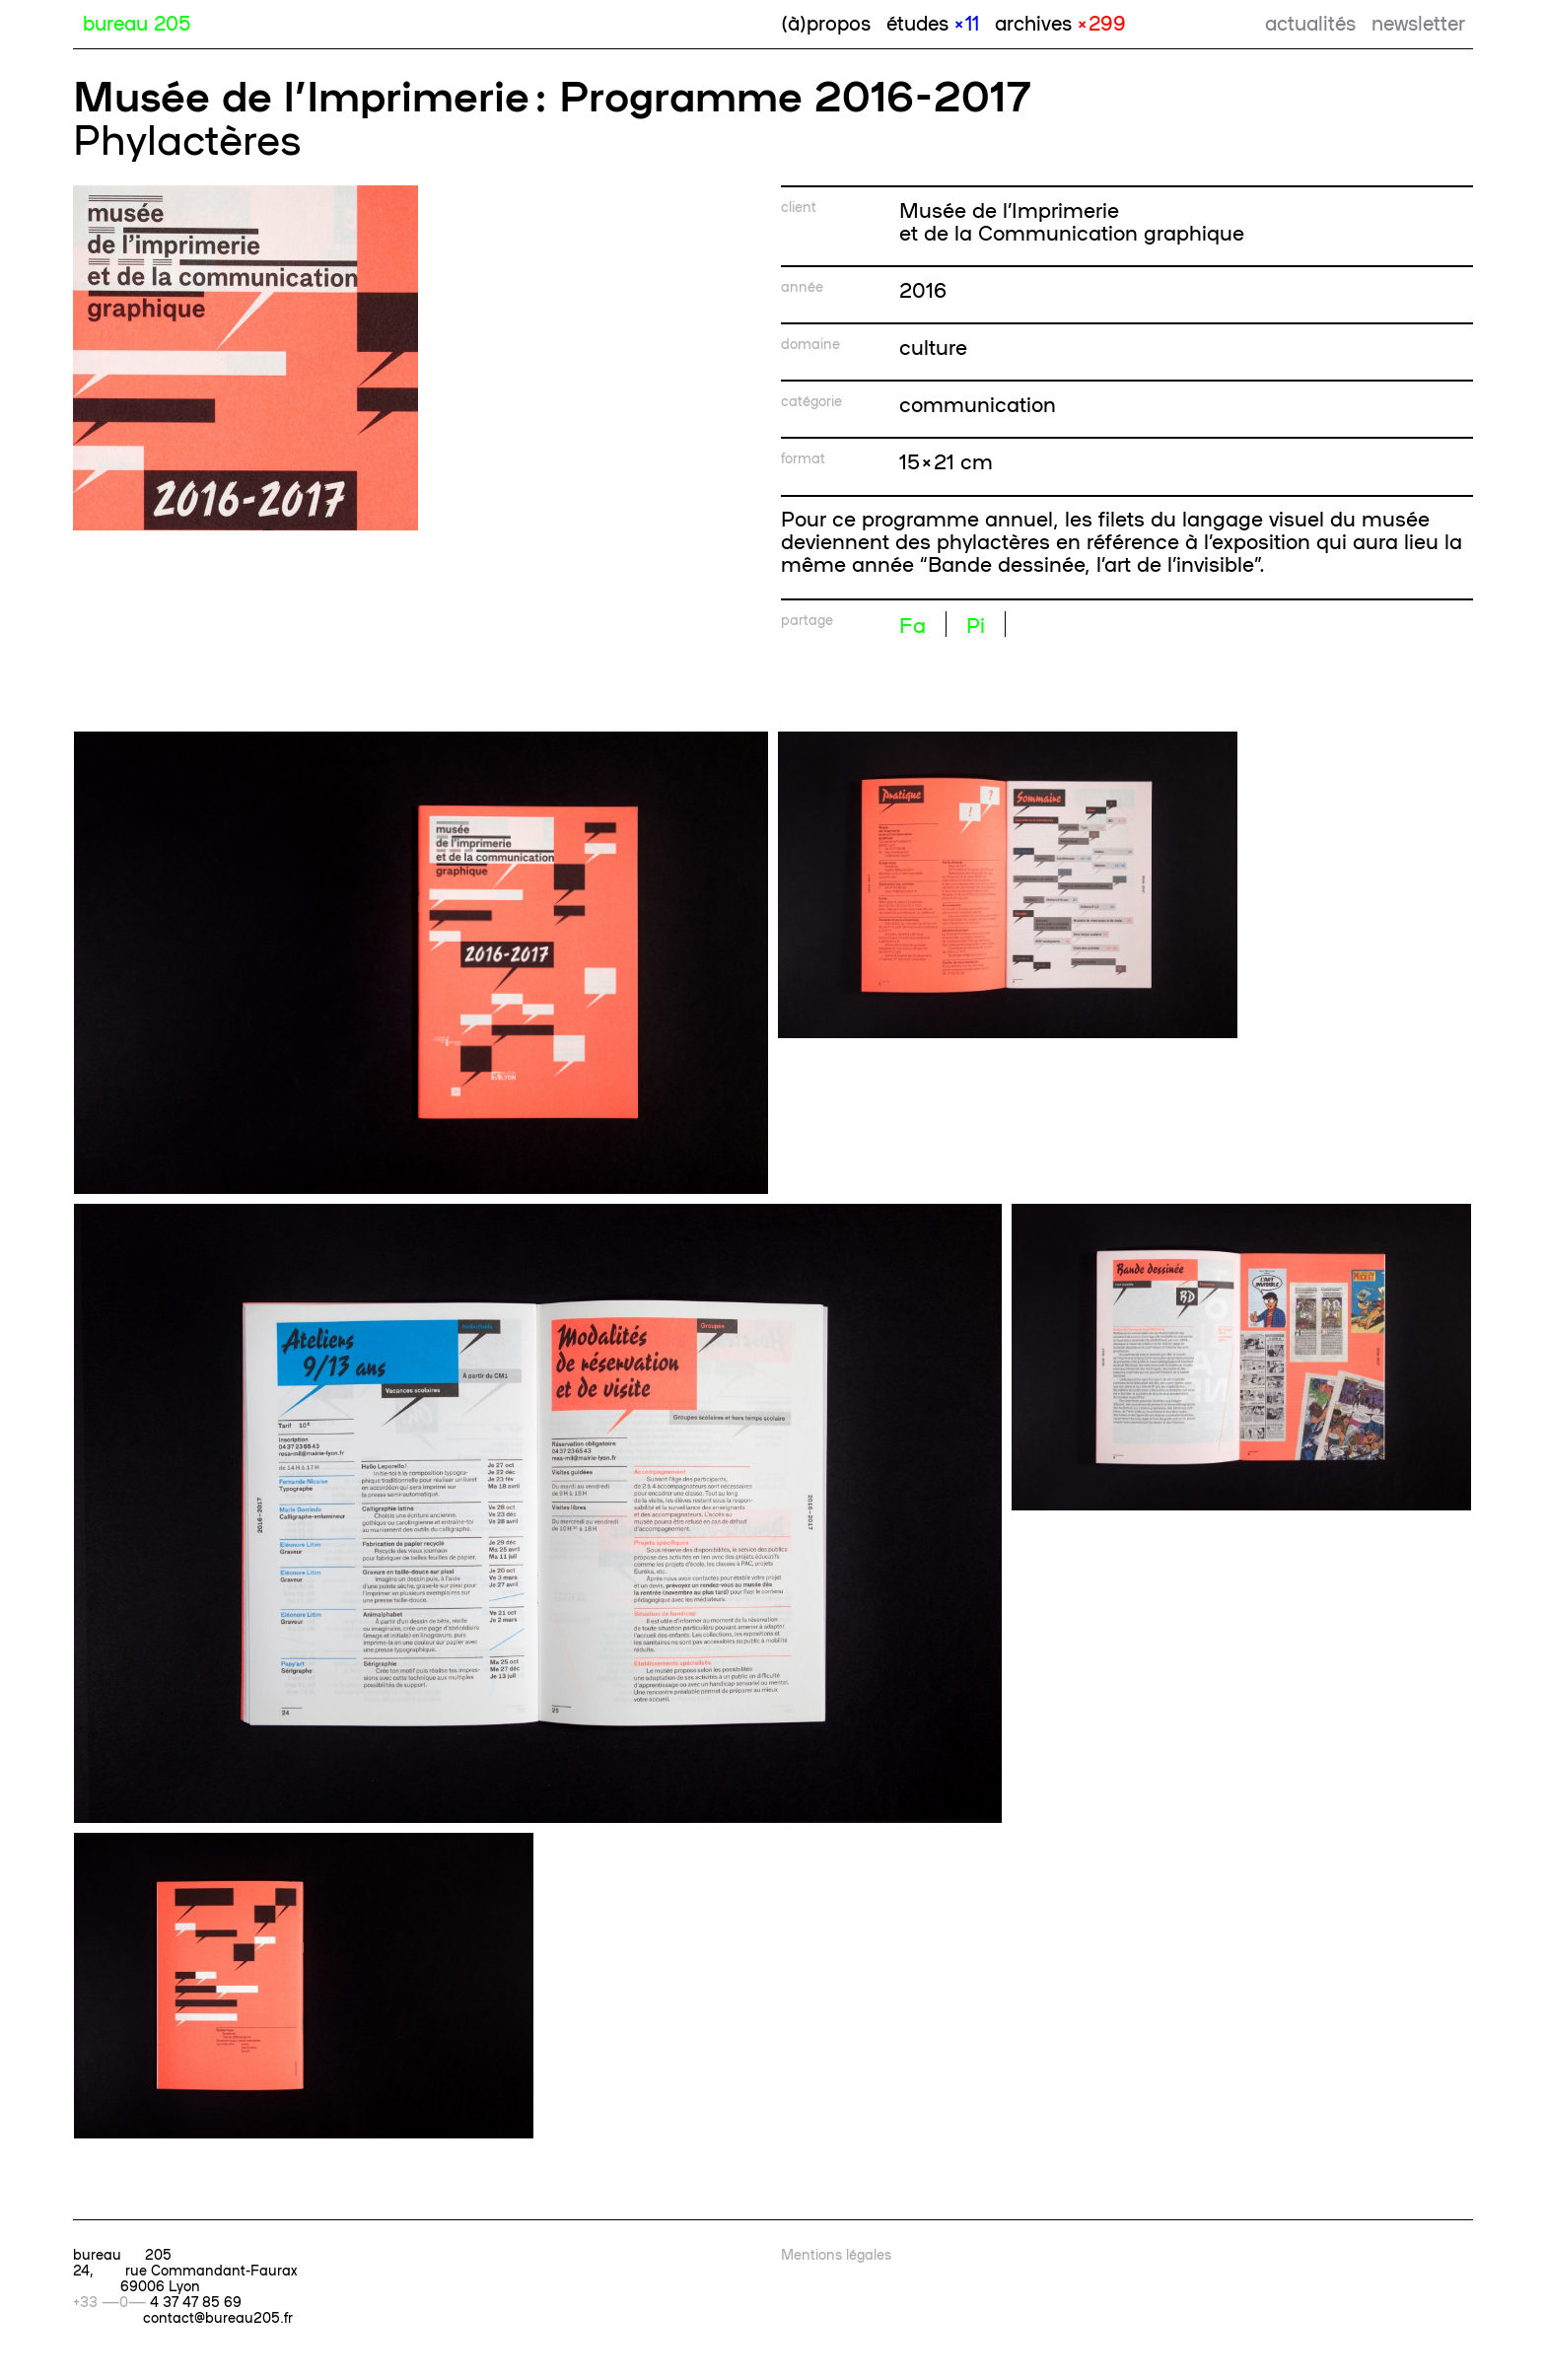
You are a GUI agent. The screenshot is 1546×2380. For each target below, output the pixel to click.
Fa (912, 624)
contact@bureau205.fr (218, 2317)
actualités (1310, 21)
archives (1060, 21)
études (932, 21)
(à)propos (826, 21)
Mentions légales (836, 2254)
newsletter (1418, 21)
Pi (975, 624)
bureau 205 (136, 21)
